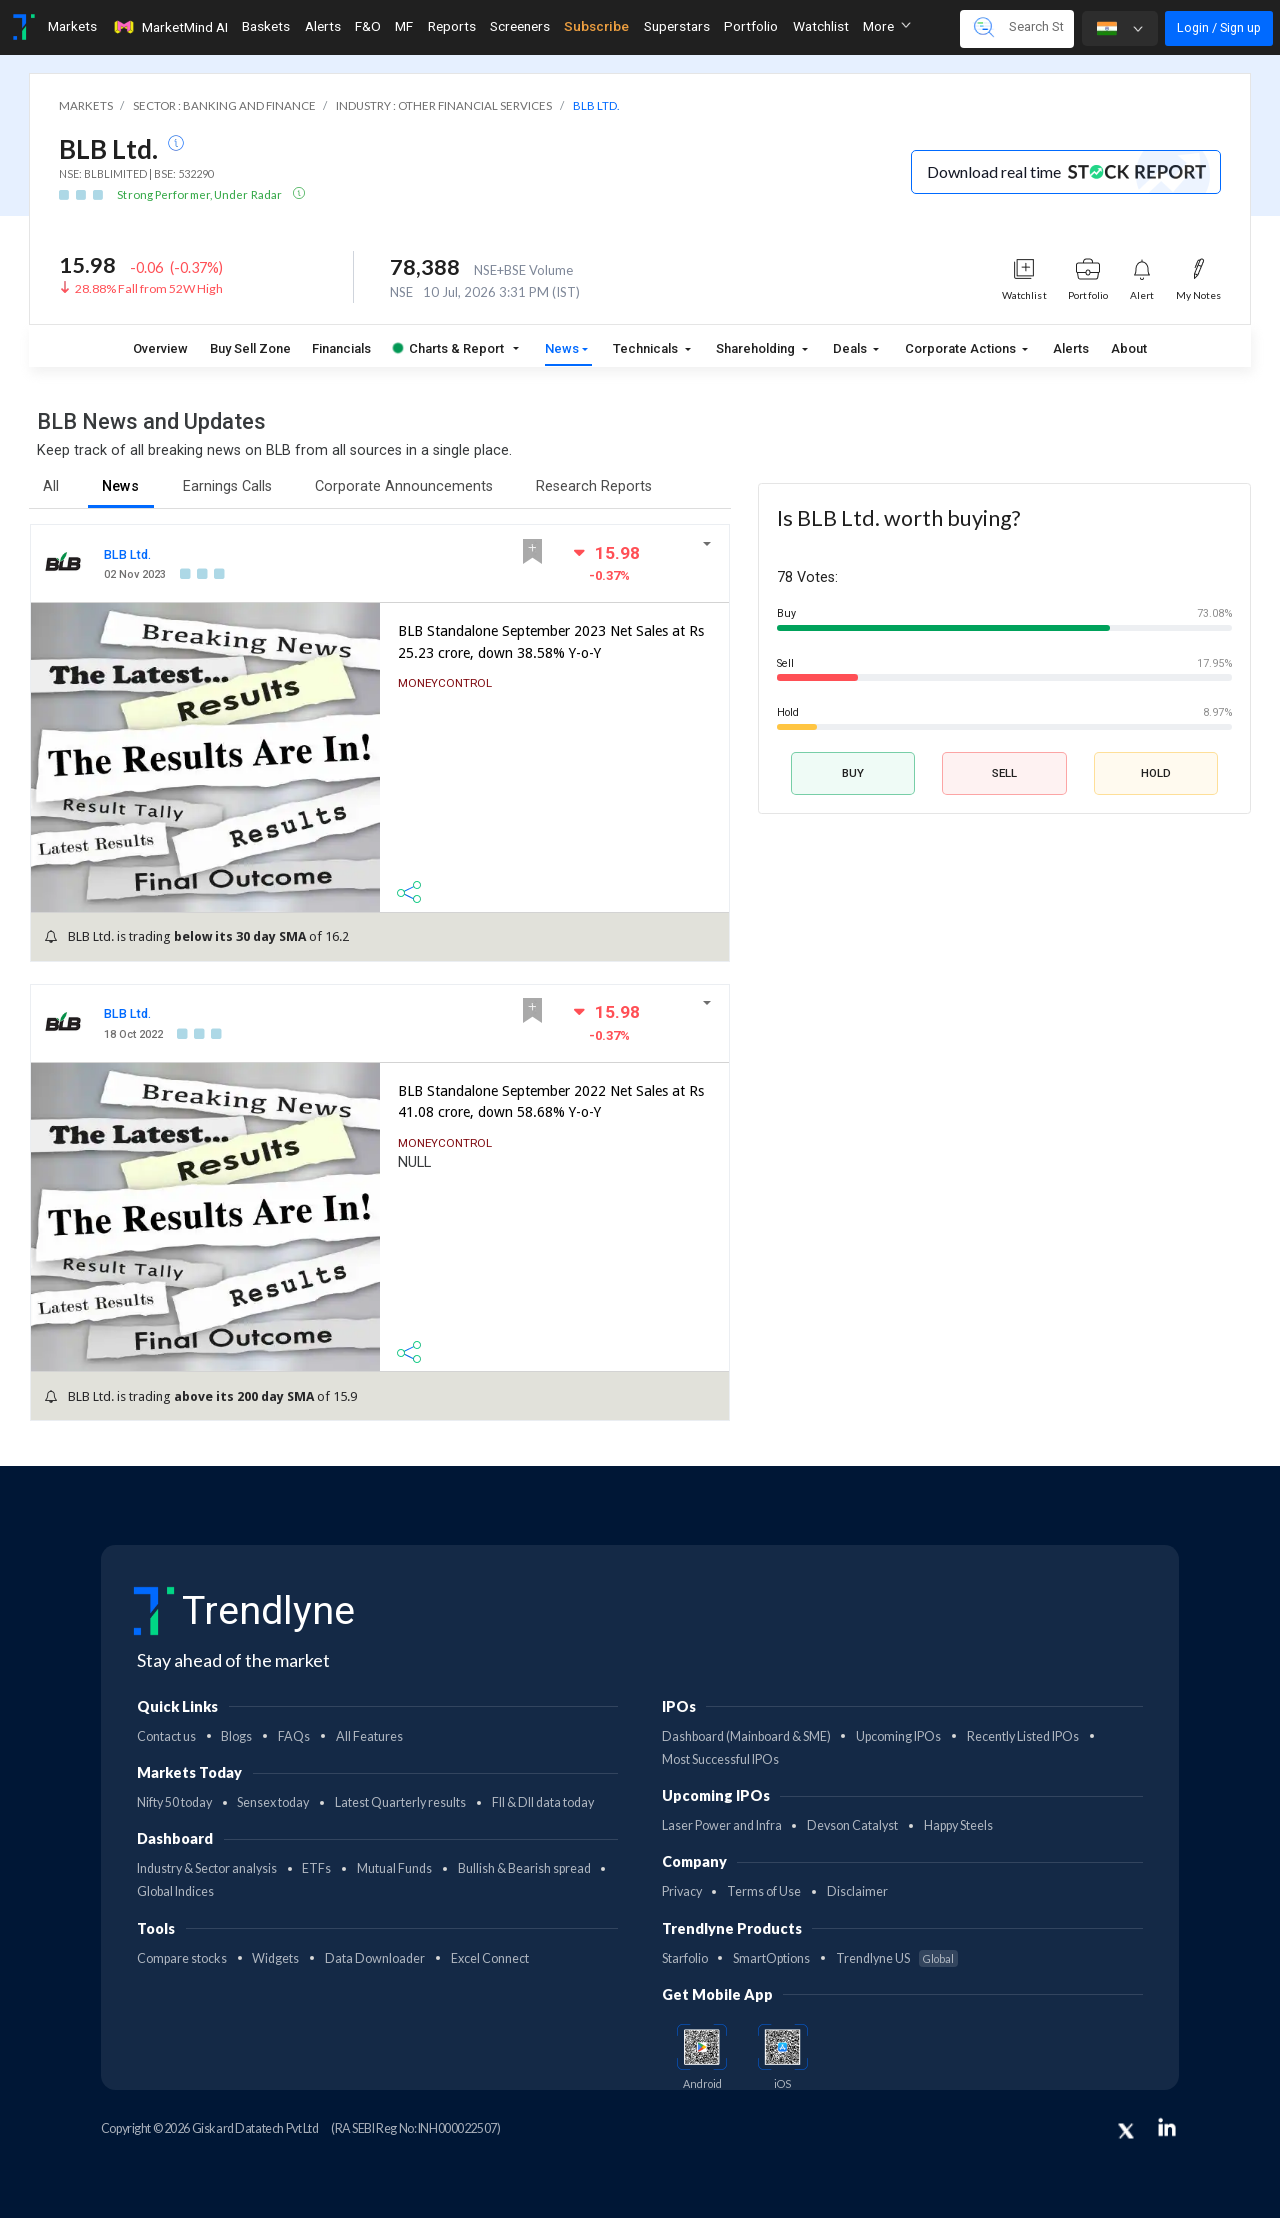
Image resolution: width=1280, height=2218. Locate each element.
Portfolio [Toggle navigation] (751, 26)
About (1129, 348)
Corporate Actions (962, 348)
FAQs (294, 1736)
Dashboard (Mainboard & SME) (746, 1736)
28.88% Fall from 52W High (149, 288)
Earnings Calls (227, 486)
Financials (341, 348)
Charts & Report (448, 348)
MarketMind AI (170, 27)
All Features (369, 1736)
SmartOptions (771, 1958)
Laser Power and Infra (722, 1825)
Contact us (166, 1736)
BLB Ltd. (127, 554)
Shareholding (757, 348)
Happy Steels (958, 1825)
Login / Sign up (1219, 27)
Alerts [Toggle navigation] (323, 26)
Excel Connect (490, 1958)
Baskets (266, 26)
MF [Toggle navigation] (404, 26)
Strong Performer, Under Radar (200, 194)
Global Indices (175, 1891)
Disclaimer (857, 1891)
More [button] (887, 26)
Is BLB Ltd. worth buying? (898, 518)
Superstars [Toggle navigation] (677, 26)
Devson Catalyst (852, 1825)
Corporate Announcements (404, 486)
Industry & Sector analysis (207, 1868)
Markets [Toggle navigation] (72, 26)
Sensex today (273, 1802)
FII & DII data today (543, 1802)
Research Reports (594, 486)
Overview (160, 348)
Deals (851, 348)
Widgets (275, 1958)
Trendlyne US (897, 1958)
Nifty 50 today (174, 1802)
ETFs (316, 1868)
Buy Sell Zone (250, 348)
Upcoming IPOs (898, 1736)
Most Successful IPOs (720, 1759)
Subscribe (596, 26)
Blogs (236, 1736)
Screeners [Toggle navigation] (520, 26)
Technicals (647, 348)
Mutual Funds (394, 1868)
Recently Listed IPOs (1023, 1736)
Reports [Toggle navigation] (452, 26)
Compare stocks (182, 1958)
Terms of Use (764, 1891)
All (51, 486)
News (562, 348)
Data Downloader (375, 1958)
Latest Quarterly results (400, 1802)
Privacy (682, 1891)
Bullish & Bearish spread (524, 1868)
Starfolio (685, 1958)
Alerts (1071, 348)
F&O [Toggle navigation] (368, 26)
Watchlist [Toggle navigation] (821, 26)
